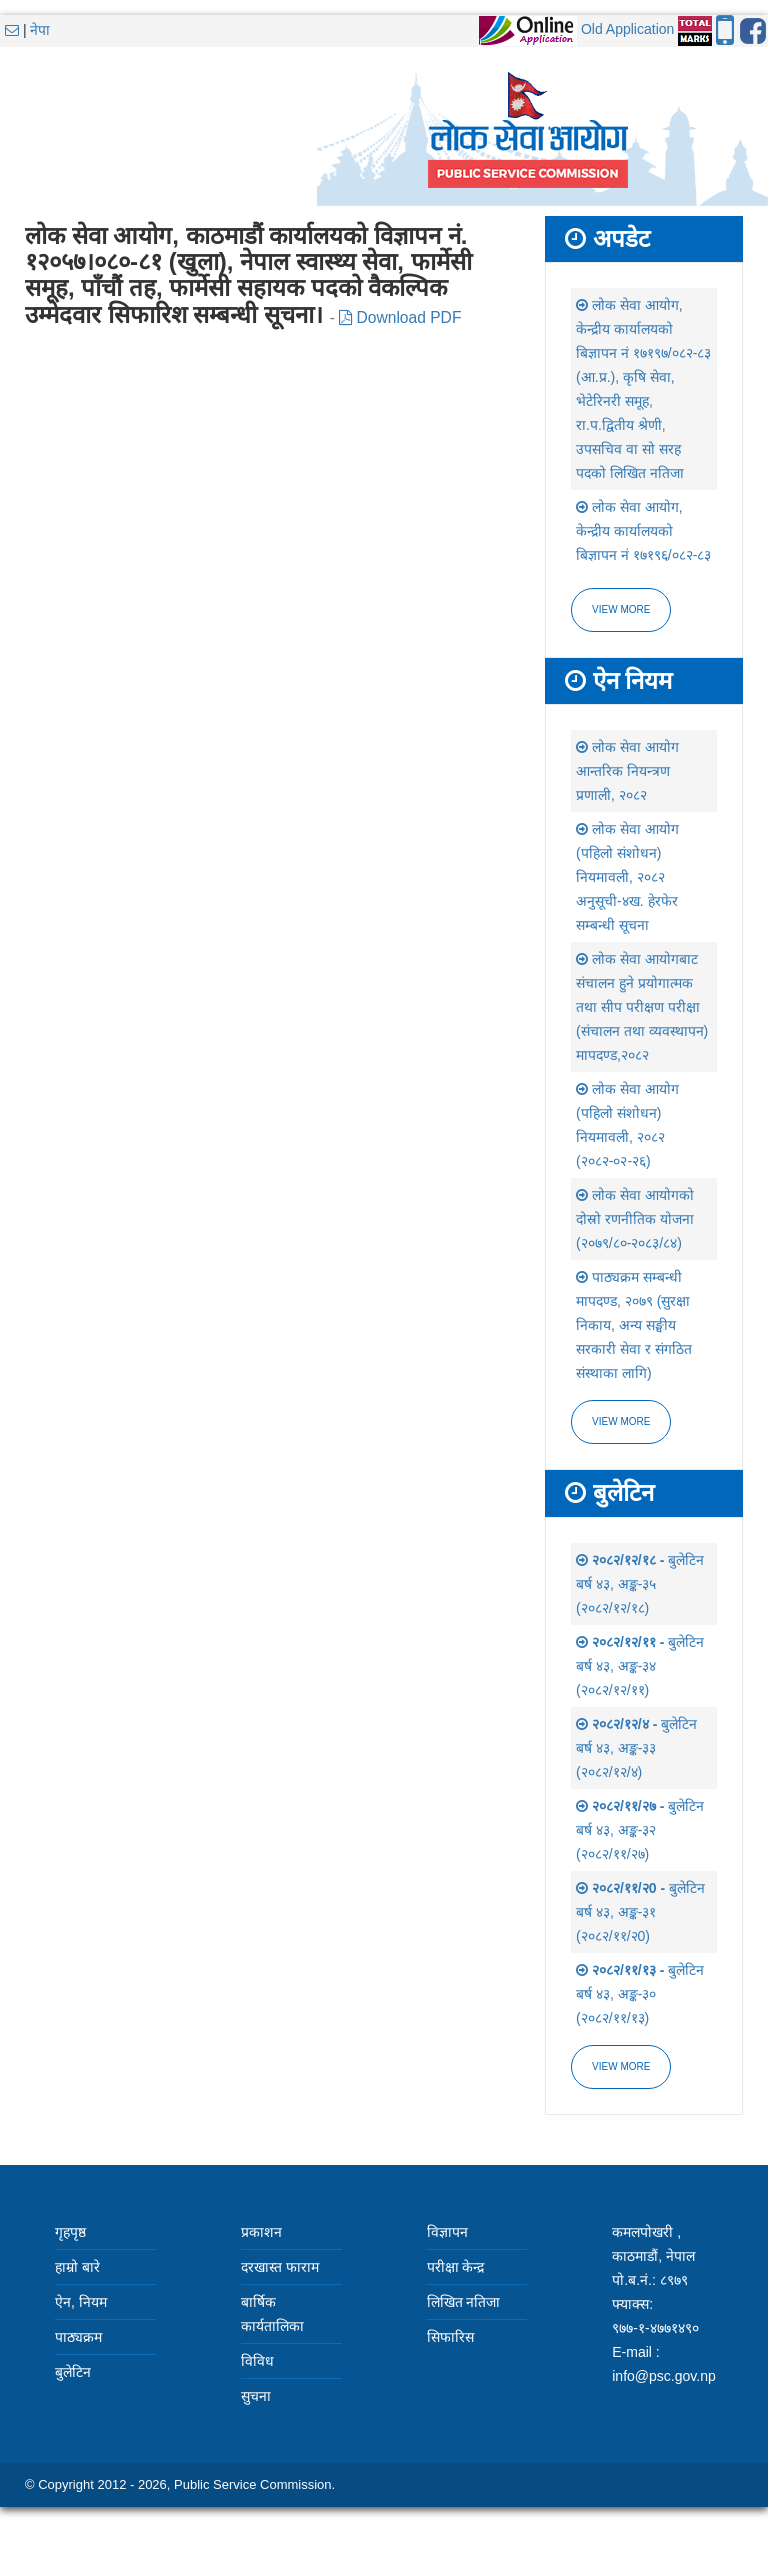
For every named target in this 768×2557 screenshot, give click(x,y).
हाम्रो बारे (77, 2267)
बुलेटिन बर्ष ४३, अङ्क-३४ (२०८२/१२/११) (640, 1666)
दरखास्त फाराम (280, 2267)
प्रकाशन (261, 2232)
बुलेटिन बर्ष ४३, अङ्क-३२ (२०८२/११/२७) (640, 1830)
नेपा (40, 30)
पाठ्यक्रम (78, 2337)
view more (621, 1421)
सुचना (256, 2396)
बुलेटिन (73, 2372)
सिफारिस (450, 2337)
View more (621, 609)
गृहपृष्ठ (70, 2232)
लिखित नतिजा (464, 2302)
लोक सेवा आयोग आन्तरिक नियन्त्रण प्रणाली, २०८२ (627, 771)
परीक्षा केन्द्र (456, 2267)
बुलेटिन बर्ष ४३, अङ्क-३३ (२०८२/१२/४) (636, 1748)
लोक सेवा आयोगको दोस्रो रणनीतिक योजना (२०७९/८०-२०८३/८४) (635, 1219)
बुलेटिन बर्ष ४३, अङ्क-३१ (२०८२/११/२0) (640, 1912)
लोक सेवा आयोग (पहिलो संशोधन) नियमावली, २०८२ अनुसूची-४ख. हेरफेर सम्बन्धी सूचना (627, 877)
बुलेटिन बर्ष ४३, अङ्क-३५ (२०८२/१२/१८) (640, 1584)
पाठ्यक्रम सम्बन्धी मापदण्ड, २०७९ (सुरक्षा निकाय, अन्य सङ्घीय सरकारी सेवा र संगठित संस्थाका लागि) (634, 1325)
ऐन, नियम (81, 2302)
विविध (257, 2361)
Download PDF (400, 317)
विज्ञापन (447, 2232)
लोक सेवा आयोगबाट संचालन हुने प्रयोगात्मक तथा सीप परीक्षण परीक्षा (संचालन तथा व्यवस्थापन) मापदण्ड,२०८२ (642, 1007)
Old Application (627, 29)
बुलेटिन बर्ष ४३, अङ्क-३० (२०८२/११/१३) (640, 1994)
